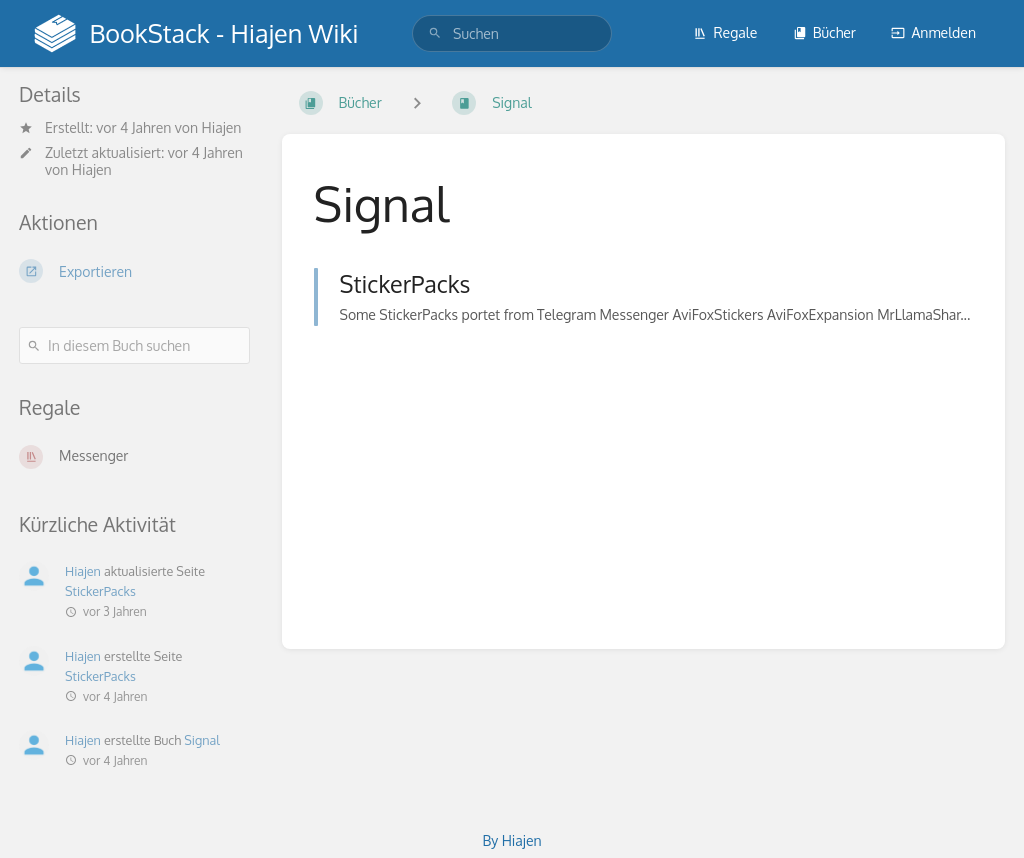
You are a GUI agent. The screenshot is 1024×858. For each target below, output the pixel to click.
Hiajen (222, 127)
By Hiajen (511, 840)
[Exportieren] (134, 271)
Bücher (824, 32)
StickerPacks (100, 591)
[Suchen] (435, 33)
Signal (202, 740)
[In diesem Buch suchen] (134, 345)
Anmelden (933, 32)
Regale (725, 32)
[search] (512, 33)
